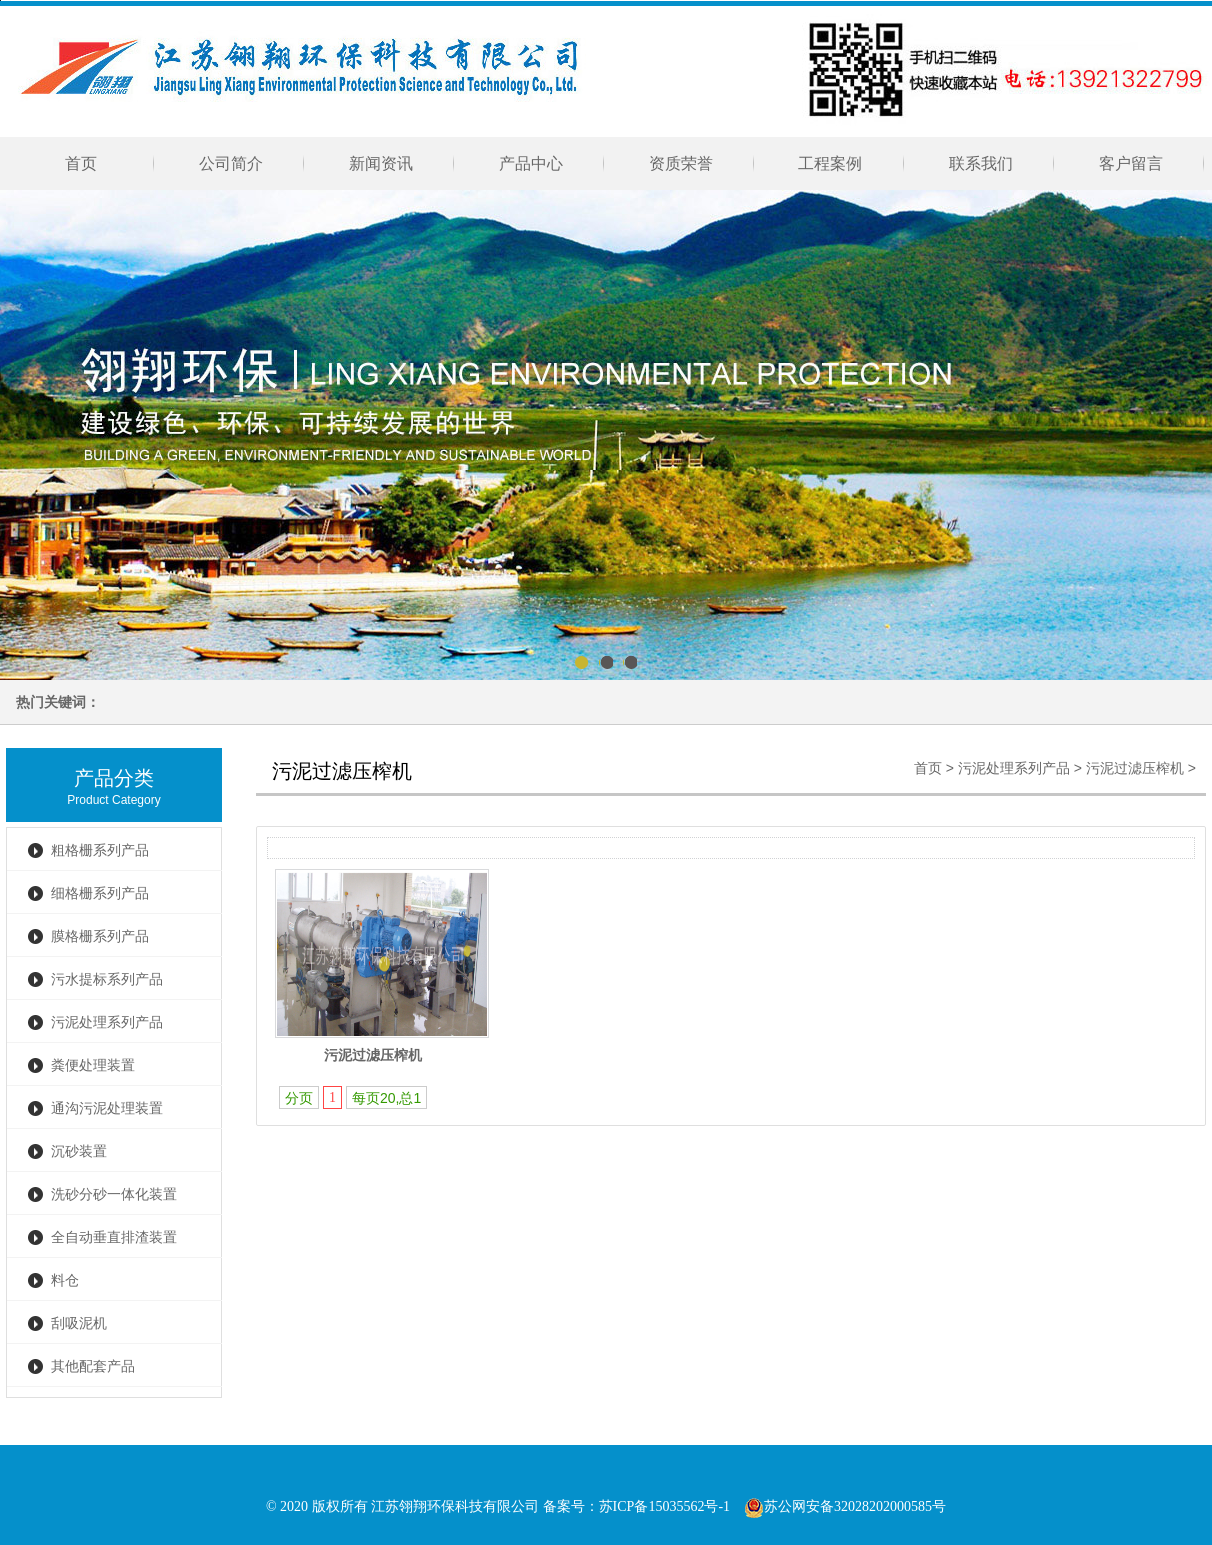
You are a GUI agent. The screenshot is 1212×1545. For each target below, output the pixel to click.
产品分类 (114, 778)
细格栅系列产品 (100, 893)
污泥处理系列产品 (107, 1022)
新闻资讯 (381, 163)
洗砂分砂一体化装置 (114, 1194)
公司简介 (231, 163)
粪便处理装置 (93, 1065)
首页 (81, 163)
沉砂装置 (79, 1151)
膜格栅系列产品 (100, 936)
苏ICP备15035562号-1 (664, 1506)
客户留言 (1131, 163)
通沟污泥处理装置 (107, 1108)
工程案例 (831, 163)
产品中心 (531, 163)
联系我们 (981, 163)
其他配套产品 (93, 1366)
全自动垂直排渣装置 (114, 1237)
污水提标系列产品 (107, 979)
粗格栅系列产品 (100, 850)
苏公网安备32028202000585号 (845, 1506)
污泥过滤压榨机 (1135, 768)
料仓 (65, 1280)
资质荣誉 (681, 163)
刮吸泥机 (79, 1323)
